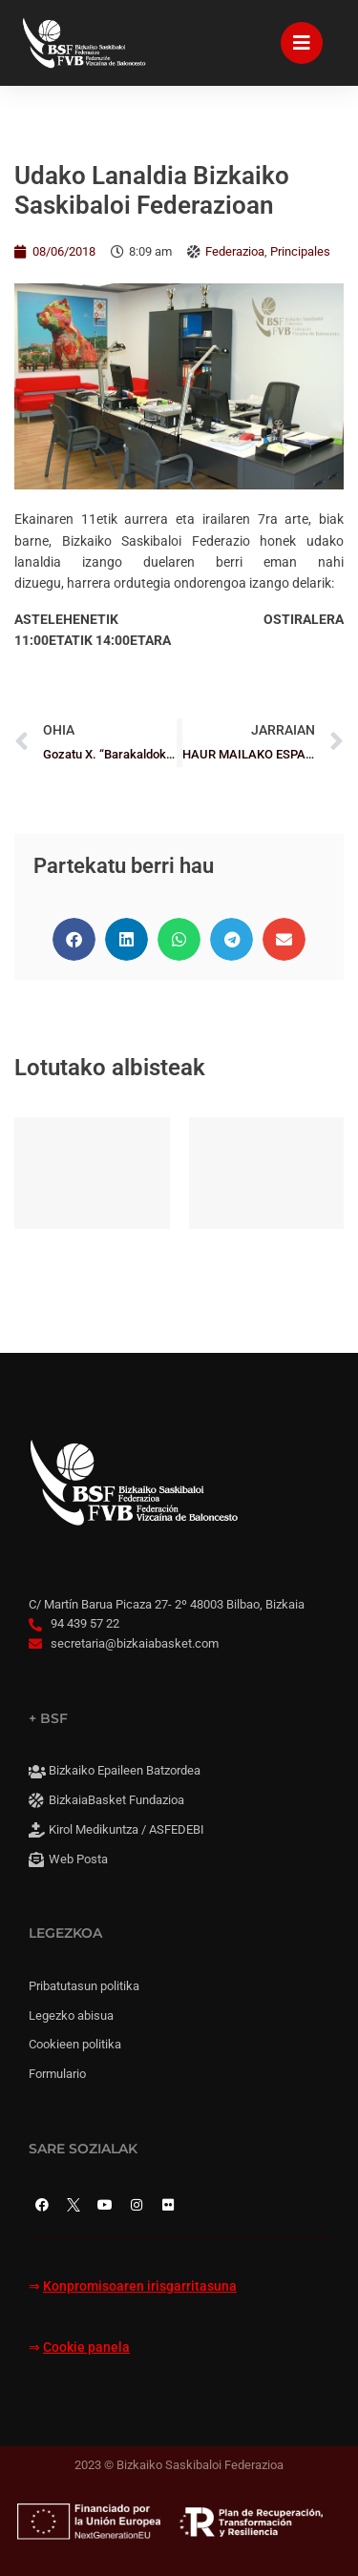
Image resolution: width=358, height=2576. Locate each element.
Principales (300, 251)
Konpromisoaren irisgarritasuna (140, 2286)
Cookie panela (86, 2347)
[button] (74, 939)
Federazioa (234, 251)
